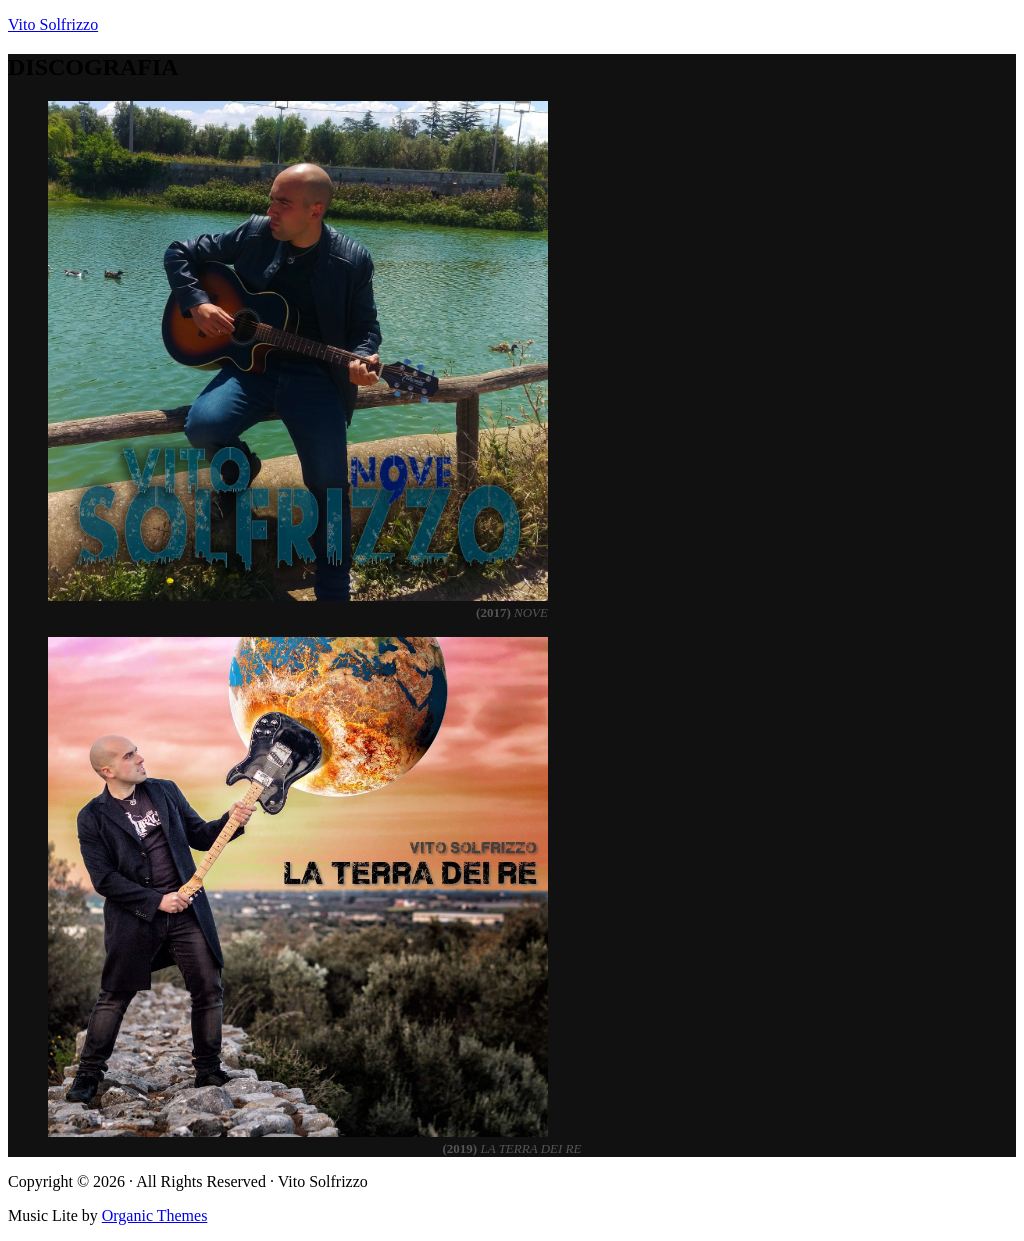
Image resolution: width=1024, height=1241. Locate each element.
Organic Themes (155, 1215)
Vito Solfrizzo (53, 24)
